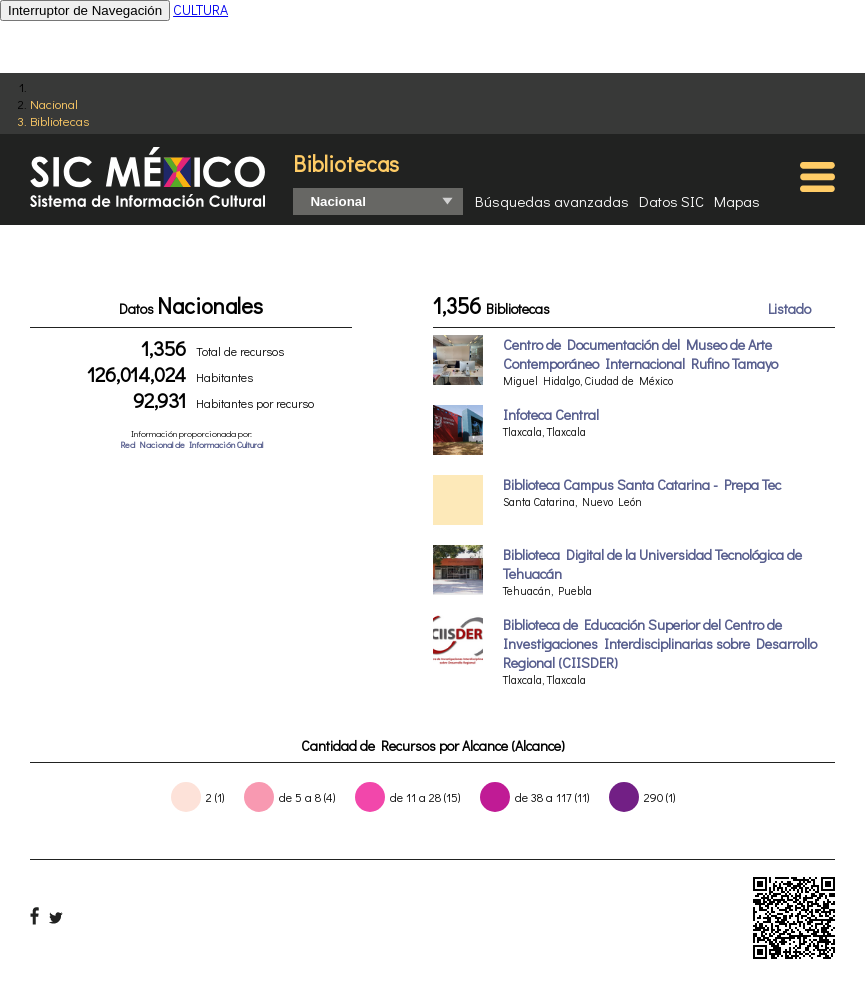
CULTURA (200, 9)
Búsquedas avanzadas (552, 201)
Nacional (54, 103)
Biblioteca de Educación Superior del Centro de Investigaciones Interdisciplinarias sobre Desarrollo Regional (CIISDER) (660, 643)
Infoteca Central (551, 414)
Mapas (737, 201)
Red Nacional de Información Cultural (191, 444)
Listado (789, 308)
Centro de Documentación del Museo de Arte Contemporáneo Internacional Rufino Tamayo (640, 354)
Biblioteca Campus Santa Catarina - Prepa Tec (642, 484)
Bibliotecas (59, 120)
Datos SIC (671, 201)
